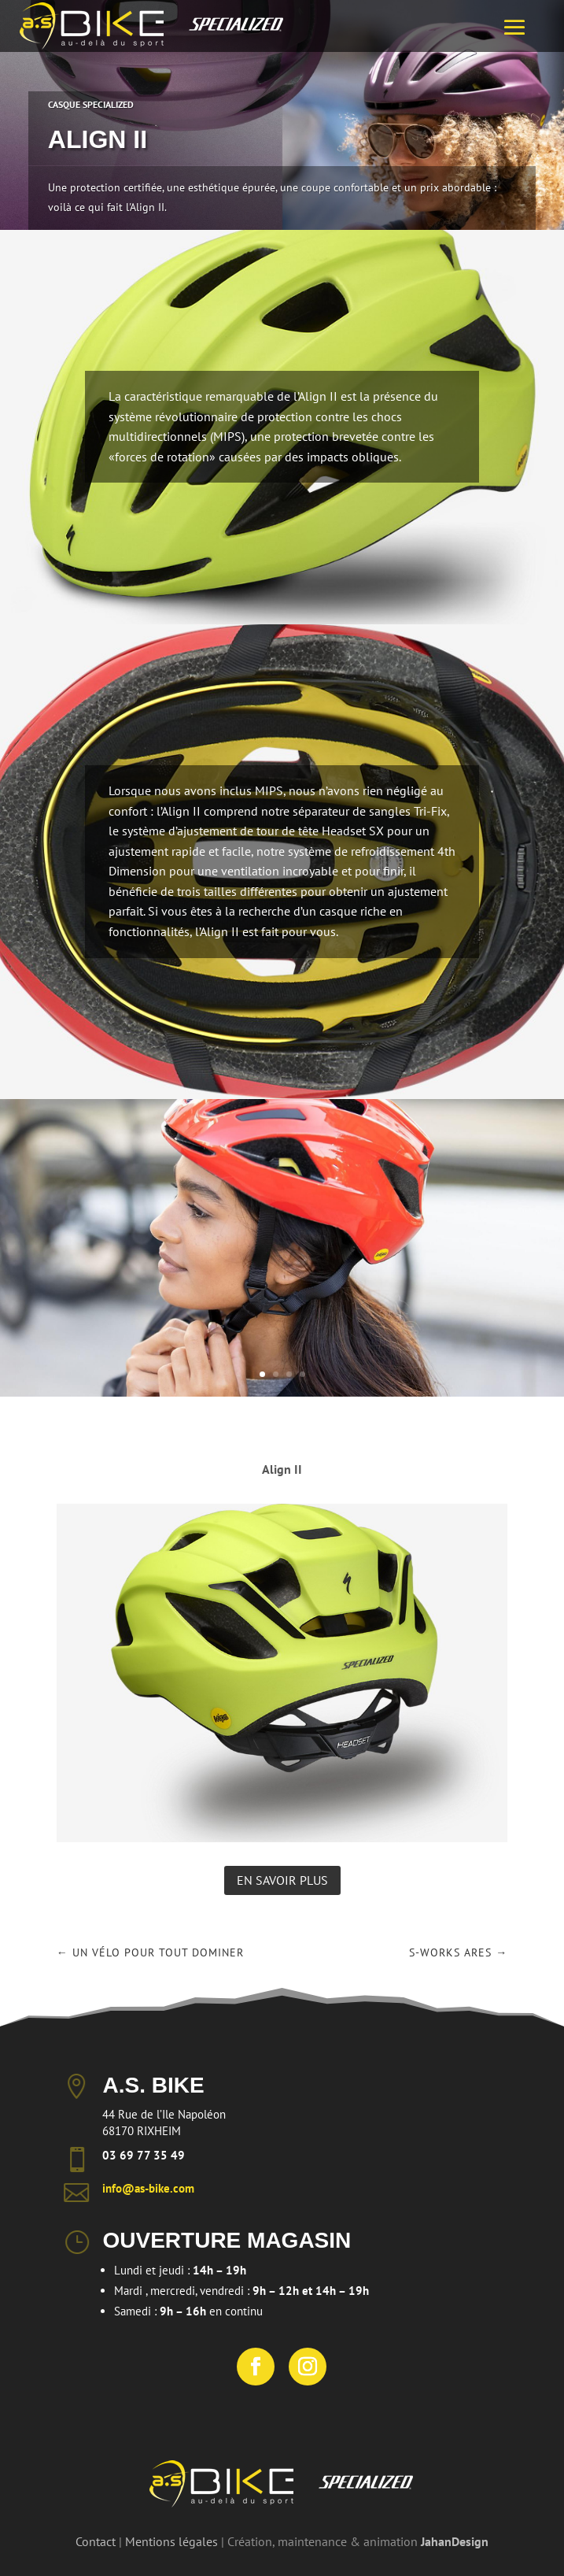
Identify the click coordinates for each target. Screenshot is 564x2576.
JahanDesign (454, 2541)
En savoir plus (282, 1880)
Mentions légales (171, 2541)
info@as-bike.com (148, 2188)
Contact (96, 2541)
